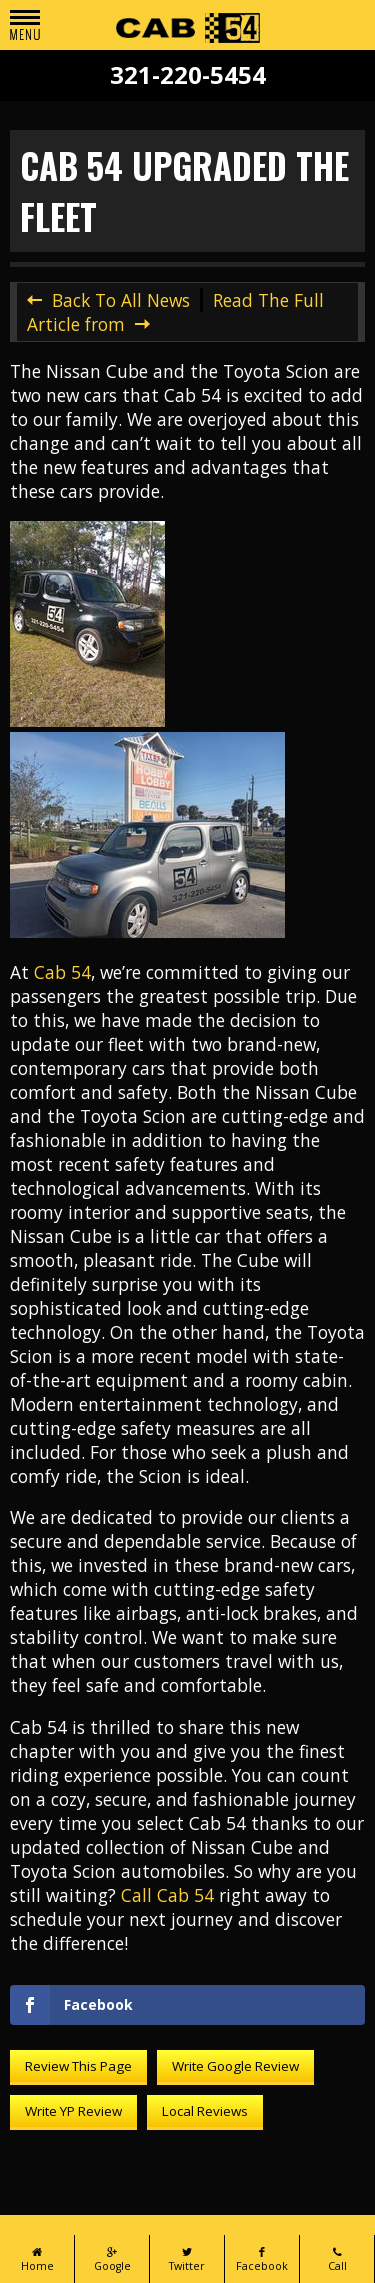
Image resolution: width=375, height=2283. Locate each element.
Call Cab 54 (167, 1895)
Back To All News (121, 300)
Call (337, 2259)
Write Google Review (235, 2066)
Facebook (262, 2259)
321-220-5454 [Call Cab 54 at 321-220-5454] (188, 75)
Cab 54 (62, 972)
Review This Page (78, 2066)
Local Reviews (205, 2111)
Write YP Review (73, 2111)
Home (37, 2259)
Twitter (187, 2259)
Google (112, 2259)
